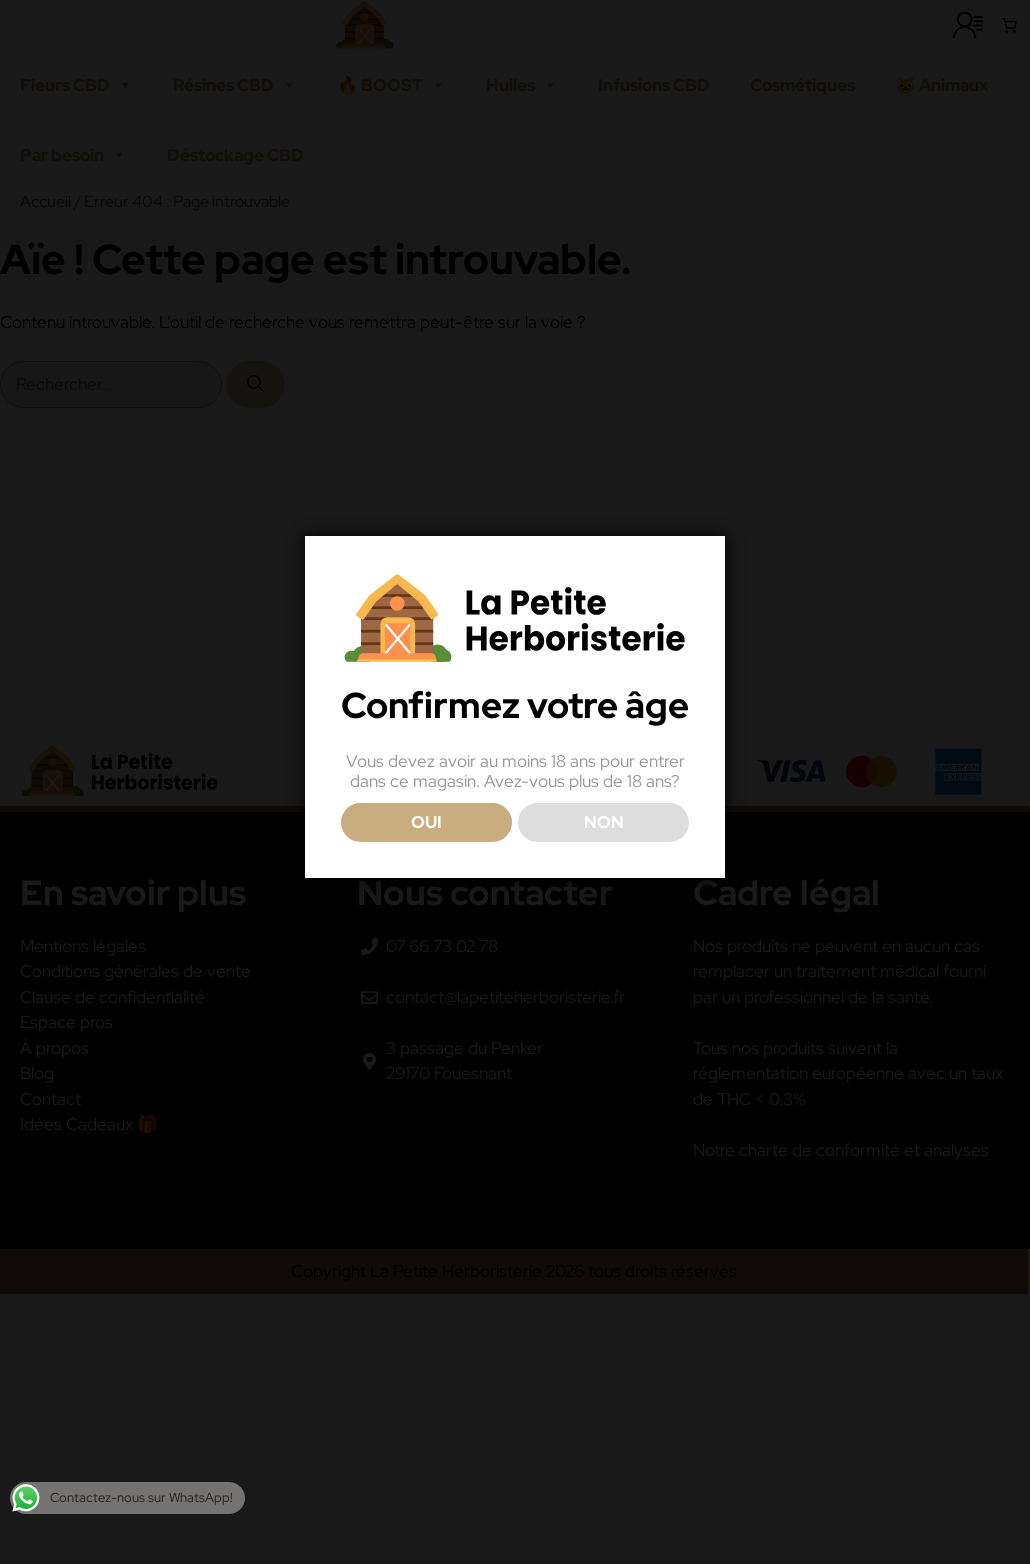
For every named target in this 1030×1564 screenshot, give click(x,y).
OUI (426, 822)
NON (604, 822)
